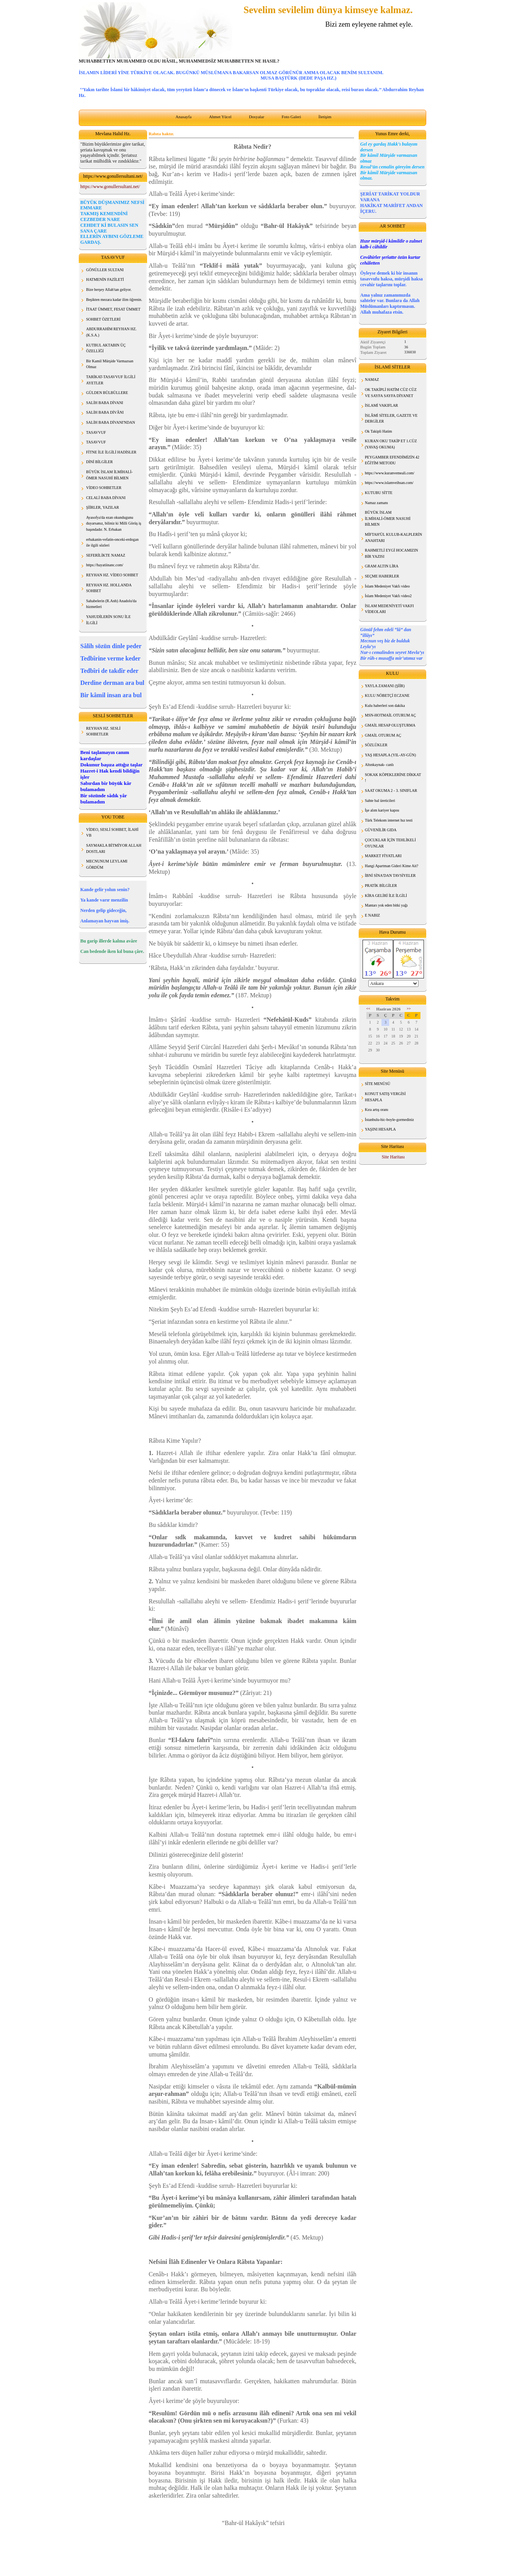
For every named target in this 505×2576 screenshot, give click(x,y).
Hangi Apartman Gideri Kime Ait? (391, 866)
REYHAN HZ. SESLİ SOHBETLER (103, 731)
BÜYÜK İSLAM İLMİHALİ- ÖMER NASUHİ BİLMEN (109, 475)
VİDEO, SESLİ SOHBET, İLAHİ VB (112, 832)
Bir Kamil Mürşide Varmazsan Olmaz (109, 364)
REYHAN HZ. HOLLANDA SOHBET (109, 588)
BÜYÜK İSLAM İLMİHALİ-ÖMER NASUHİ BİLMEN (387, 518)
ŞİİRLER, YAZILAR (102, 507)
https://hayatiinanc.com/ (104, 565)
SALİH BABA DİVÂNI (105, 412)
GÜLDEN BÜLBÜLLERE (107, 393)
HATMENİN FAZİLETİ (105, 279)
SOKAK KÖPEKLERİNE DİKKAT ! (393, 778)
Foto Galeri (291, 116)
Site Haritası (393, 1157)
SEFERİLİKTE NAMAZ (105, 555)
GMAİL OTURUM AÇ (383, 735)
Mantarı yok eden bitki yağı (386, 905)
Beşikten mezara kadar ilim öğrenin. (114, 299)
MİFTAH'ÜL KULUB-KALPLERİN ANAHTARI (393, 537)
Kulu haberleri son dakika (385, 705)
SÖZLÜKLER (376, 745)
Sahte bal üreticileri (380, 800)
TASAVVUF (96, 432)
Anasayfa (184, 116)
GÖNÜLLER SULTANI (105, 270)
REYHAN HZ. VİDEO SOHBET (112, 575)
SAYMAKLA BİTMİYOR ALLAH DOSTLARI (113, 848)
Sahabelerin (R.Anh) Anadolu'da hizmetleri (111, 604)
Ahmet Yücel (220, 116)
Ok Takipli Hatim (378, 431)
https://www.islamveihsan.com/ (389, 483)
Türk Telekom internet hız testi (389, 820)
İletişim (325, 116)
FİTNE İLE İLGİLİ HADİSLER (111, 452)
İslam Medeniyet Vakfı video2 (388, 596)
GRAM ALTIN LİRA (381, 566)
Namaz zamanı (376, 503)
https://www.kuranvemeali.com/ (389, 473)
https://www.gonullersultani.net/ (110, 186)
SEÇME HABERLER (382, 576)
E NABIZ (372, 915)
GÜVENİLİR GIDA (381, 830)
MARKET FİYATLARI (383, 856)
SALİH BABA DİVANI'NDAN (110, 422)
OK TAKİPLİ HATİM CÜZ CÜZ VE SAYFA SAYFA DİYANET (391, 392)
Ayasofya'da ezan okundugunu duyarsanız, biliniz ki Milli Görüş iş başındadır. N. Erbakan (113, 523)
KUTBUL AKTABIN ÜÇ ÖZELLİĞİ (106, 348)
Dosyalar (256, 116)
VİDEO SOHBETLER (103, 488)
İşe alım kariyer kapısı (382, 810)
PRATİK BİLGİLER (381, 885)
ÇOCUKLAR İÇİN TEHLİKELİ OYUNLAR (390, 843)
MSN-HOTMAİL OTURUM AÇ (390, 715)
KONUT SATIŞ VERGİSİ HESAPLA (385, 1097)
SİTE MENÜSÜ (377, 1084)
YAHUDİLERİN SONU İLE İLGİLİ (108, 620)
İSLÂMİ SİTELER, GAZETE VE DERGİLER (391, 418)
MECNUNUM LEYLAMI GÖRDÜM (106, 864)
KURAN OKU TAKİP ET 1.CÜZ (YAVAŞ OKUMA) (391, 444)
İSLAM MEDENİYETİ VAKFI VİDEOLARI (389, 609)
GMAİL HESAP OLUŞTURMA (390, 725)
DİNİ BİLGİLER (99, 462)
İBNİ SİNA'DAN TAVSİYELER (390, 875)
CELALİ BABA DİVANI (105, 498)
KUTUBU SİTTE (378, 493)
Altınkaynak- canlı (379, 764)
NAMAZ (372, 379)
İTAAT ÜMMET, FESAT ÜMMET (113, 309)
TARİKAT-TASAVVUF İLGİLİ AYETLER (111, 380)
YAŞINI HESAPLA (380, 1129)
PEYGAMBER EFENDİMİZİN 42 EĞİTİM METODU (392, 460)
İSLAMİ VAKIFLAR (381, 405)
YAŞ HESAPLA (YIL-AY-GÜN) (390, 755)
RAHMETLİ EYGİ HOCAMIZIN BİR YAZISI (391, 553)
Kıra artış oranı (376, 1109)
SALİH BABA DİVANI (104, 403)
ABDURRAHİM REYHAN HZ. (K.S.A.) (111, 332)
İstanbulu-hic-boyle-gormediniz (389, 1119)
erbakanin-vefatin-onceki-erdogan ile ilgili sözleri (112, 542)
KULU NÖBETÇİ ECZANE (387, 695)
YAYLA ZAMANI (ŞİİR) (385, 686)
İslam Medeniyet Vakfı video (387, 586)
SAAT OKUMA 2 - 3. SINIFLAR (391, 790)
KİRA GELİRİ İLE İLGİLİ (386, 895)
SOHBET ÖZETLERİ (103, 319)
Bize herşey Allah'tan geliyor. (109, 289)
